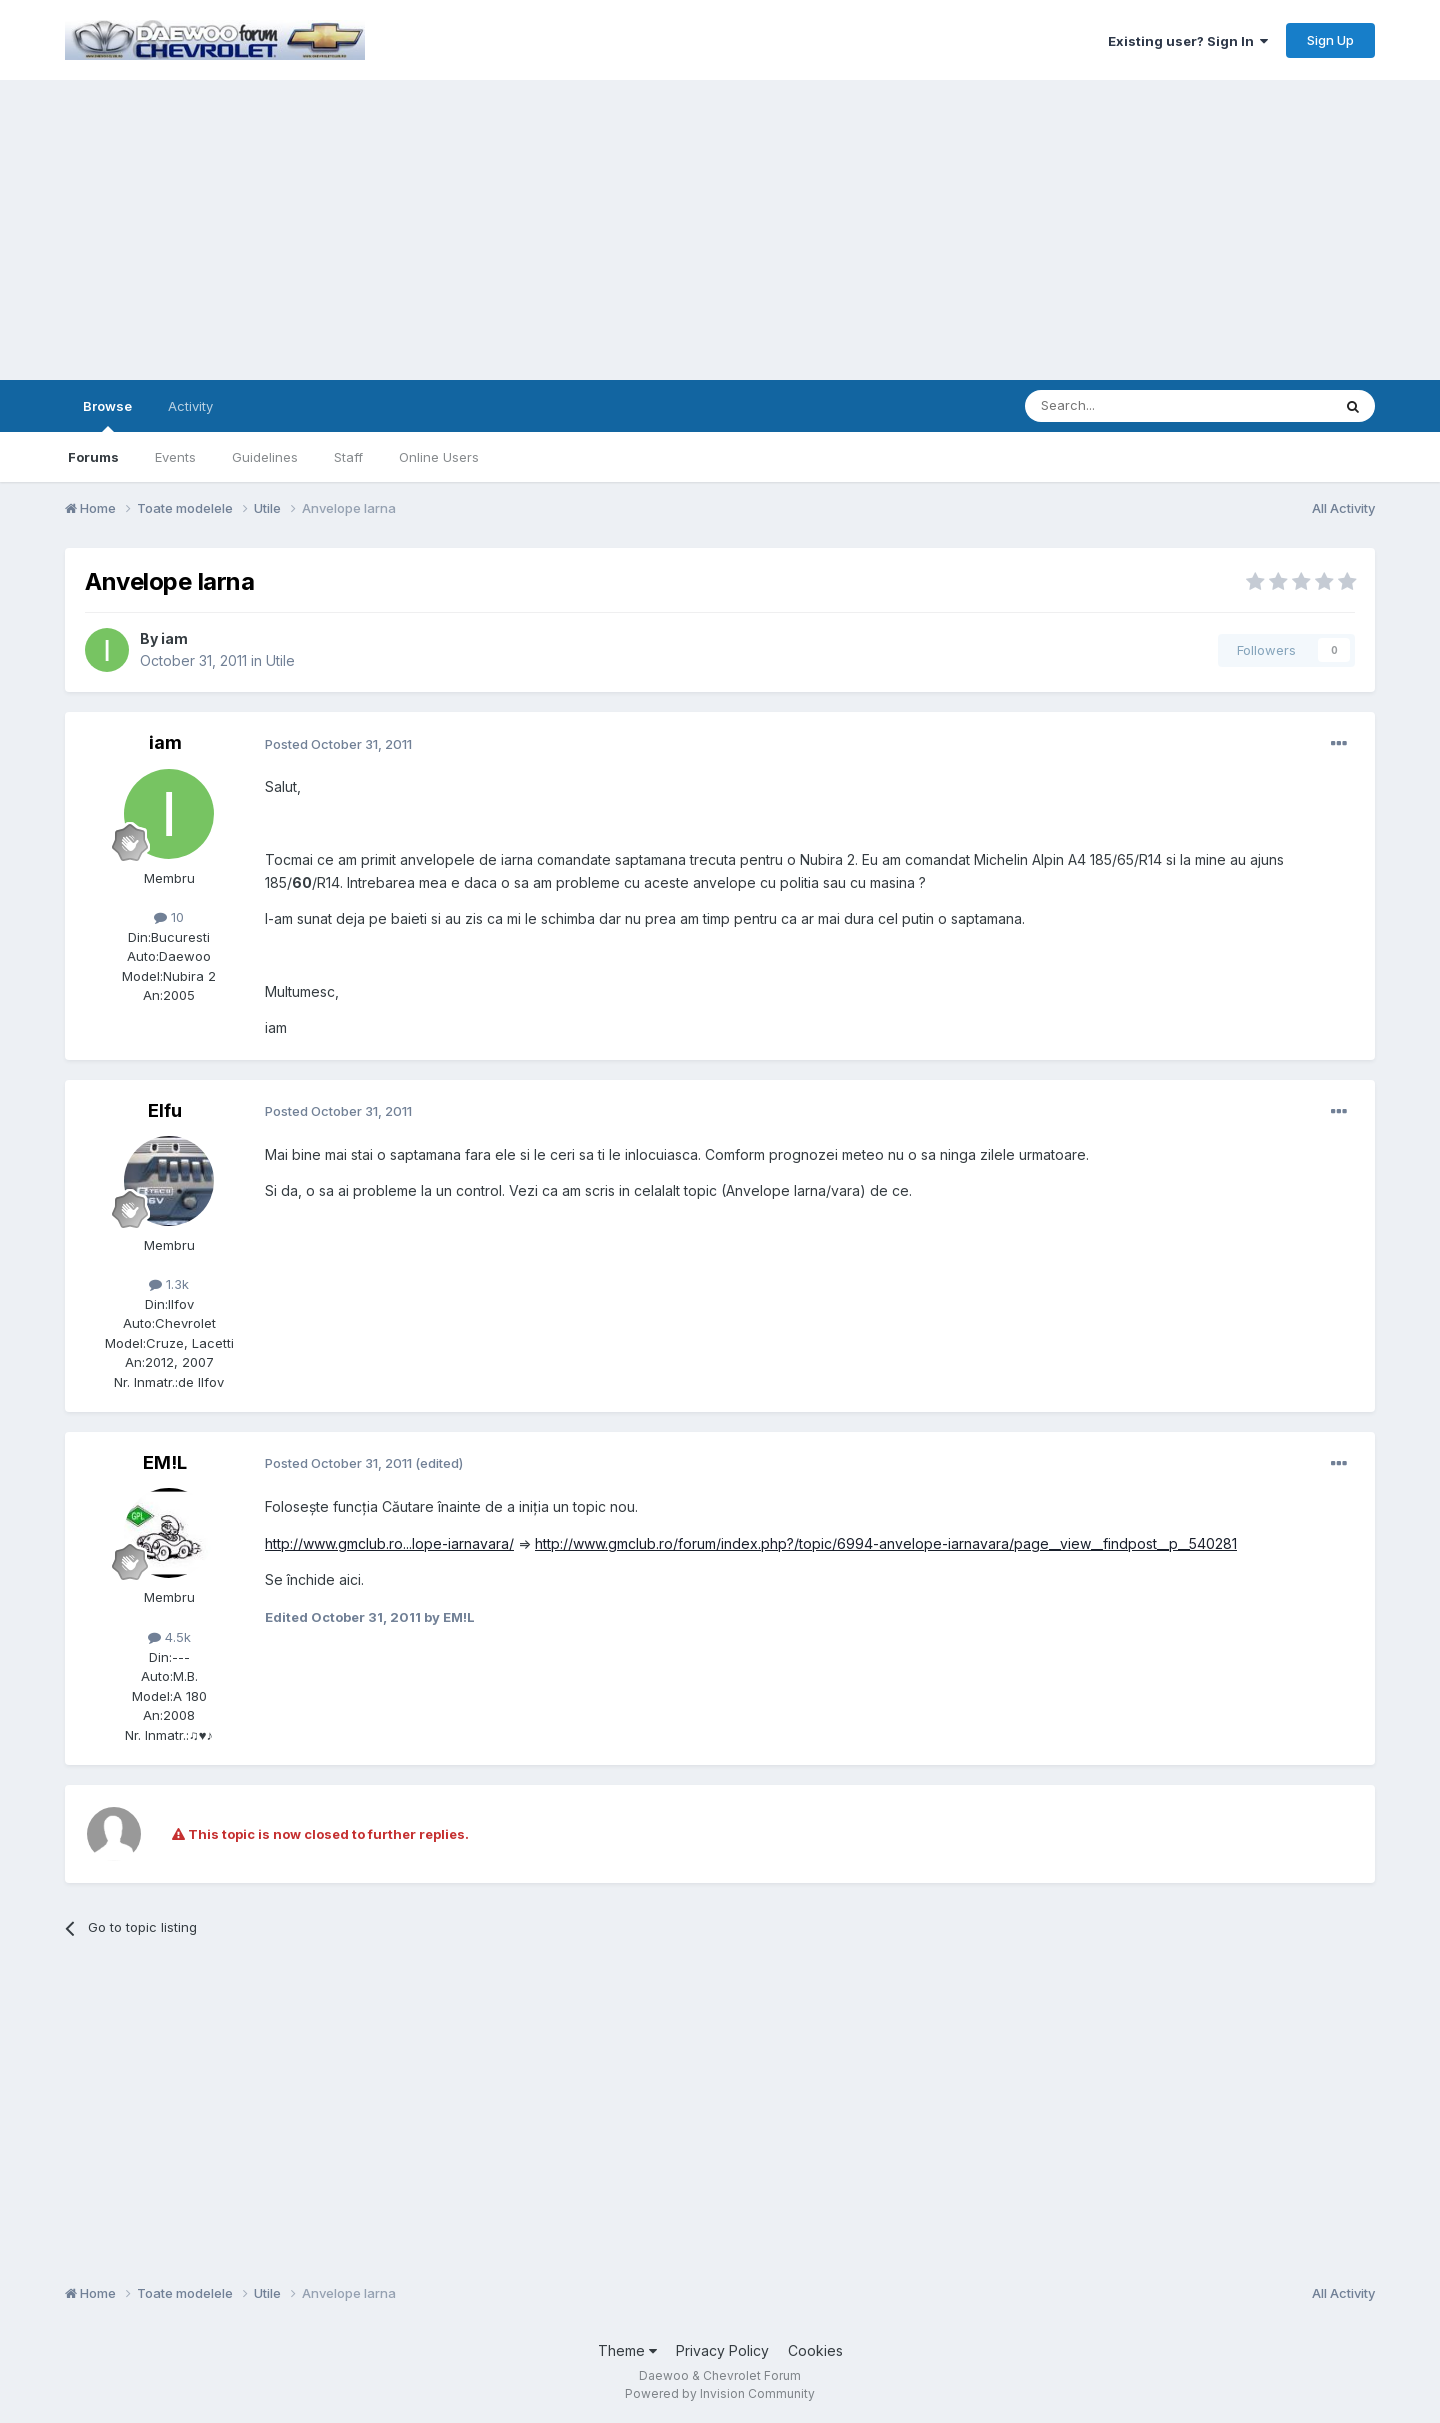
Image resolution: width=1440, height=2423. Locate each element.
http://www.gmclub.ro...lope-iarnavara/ (389, 1543)
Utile (280, 660)
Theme (627, 2350)
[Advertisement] (720, 230)
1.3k (169, 1284)
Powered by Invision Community (720, 2393)
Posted (338, 744)
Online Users (439, 457)
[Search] (1127, 406)
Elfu (165, 1110)
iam (174, 638)
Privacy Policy (722, 2350)
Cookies (815, 2350)
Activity (190, 406)
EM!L (165, 1462)
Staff (348, 457)
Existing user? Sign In (1188, 41)
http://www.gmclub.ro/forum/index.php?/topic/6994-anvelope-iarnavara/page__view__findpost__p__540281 (886, 1543)
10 (169, 917)
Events (175, 457)
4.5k (169, 1637)
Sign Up (1330, 40)
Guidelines (265, 457)
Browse (107, 415)
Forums (93, 457)
